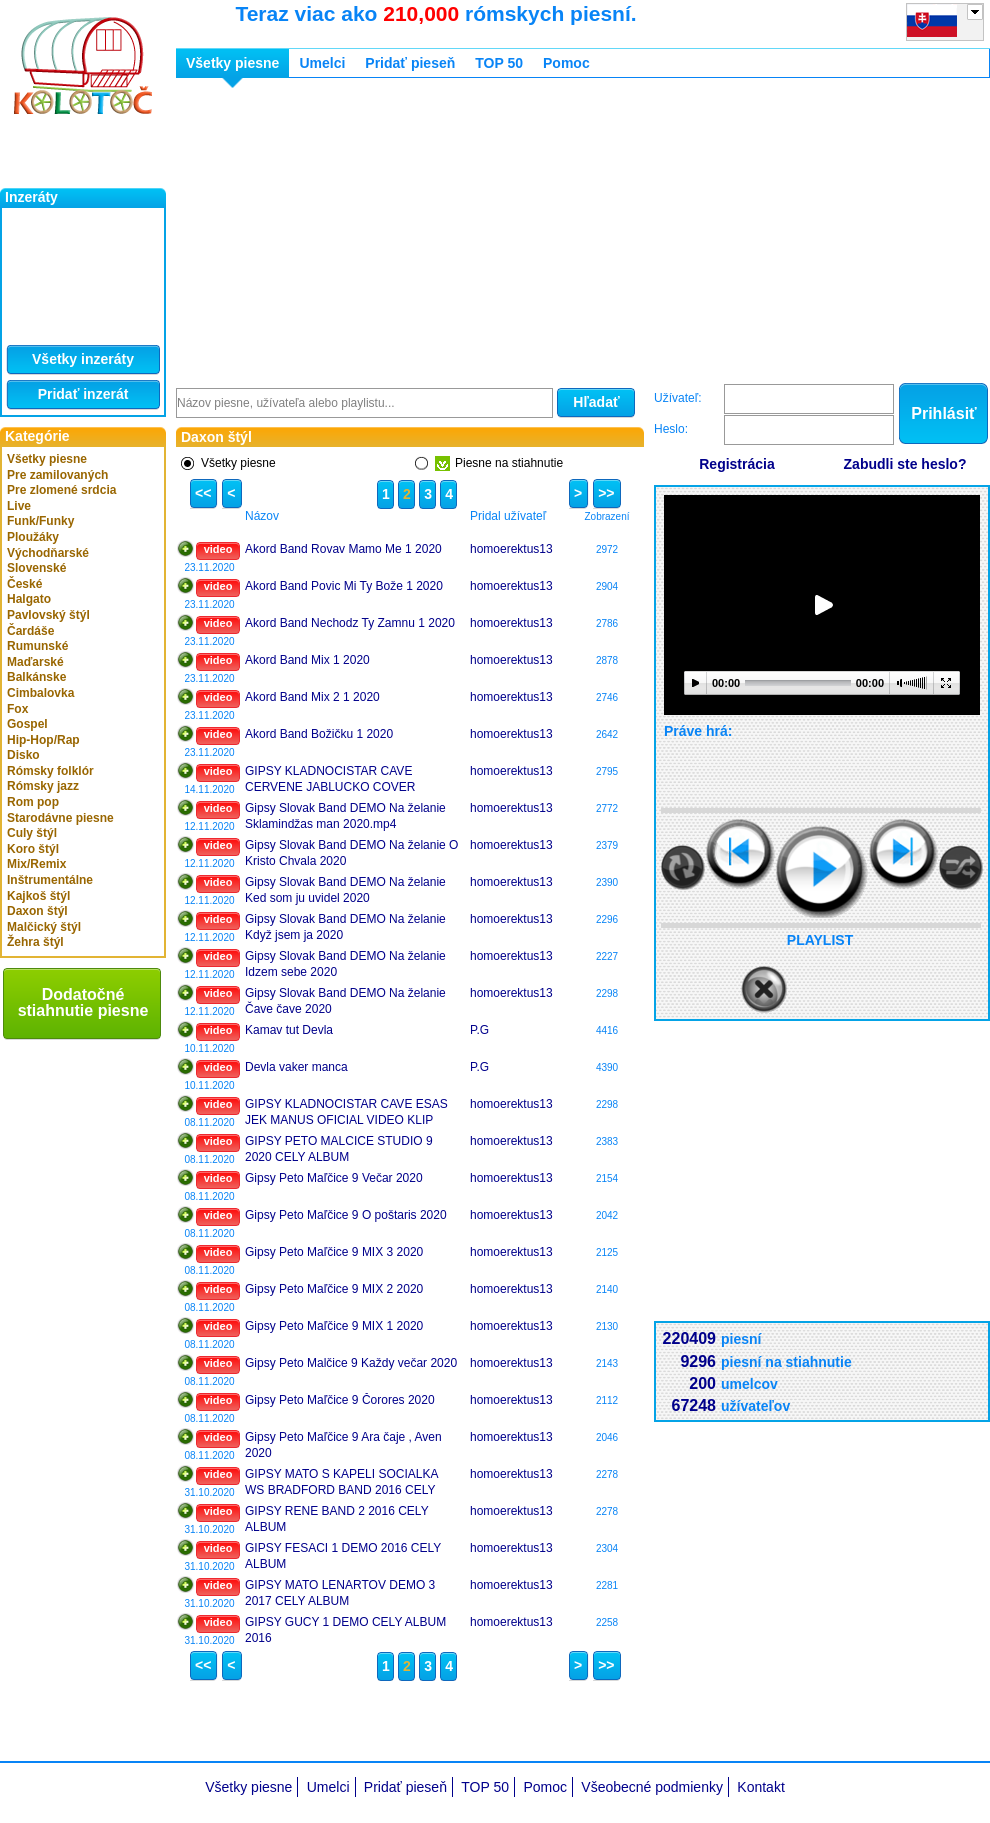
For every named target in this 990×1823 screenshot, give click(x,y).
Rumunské (37, 646)
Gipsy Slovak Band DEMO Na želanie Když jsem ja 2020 (345, 927)
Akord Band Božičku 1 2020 (319, 734)
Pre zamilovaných (57, 475)
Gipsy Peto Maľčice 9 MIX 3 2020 (334, 1252)
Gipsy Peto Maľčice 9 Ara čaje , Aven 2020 (343, 1445)
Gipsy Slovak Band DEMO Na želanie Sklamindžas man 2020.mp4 (345, 816)
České (24, 584)
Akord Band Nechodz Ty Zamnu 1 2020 (350, 623)
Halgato (29, 599)
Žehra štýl (35, 942)
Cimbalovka (40, 693)
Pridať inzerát (83, 394)
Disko (23, 755)
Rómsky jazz (43, 786)
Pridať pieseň (410, 63)
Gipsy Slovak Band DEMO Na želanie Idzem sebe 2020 (345, 964)
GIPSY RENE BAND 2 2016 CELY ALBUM (336, 1519)
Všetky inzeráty (83, 359)
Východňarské (48, 553)
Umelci (322, 63)
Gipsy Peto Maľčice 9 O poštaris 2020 (346, 1215)
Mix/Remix (36, 864)
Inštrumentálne (50, 880)
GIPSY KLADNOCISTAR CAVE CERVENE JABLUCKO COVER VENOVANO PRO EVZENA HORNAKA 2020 (349, 779)
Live (19, 506)
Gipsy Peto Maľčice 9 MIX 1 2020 (334, 1326)
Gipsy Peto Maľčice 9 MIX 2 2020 (334, 1289)
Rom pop (33, 802)
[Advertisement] (472, 233)
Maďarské (35, 662)
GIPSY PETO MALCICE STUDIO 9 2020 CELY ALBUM (339, 1149)
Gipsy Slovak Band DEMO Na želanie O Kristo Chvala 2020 (351, 853)
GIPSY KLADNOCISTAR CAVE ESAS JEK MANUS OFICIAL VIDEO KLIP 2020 (346, 1112)
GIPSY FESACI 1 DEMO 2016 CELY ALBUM (343, 1556)
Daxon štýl (37, 911)
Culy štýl (32, 833)
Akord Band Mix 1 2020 (307, 660)
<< (200, 493)
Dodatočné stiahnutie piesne (83, 1002)
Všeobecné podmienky (652, 1787)
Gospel (27, 724)
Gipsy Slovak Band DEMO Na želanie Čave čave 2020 (345, 1001)
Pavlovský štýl (48, 615)
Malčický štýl (44, 927)
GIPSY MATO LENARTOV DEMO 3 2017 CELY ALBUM (340, 1593)
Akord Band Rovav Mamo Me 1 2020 (343, 549)
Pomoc (566, 63)
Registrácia (736, 464)
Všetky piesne (47, 459)
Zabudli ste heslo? (905, 464)
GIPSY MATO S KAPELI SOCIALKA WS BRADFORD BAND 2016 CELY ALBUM (341, 1482)
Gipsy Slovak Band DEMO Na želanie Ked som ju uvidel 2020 (345, 890)
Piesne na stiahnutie (499, 463)
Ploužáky (33, 537)
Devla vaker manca (296, 1067)
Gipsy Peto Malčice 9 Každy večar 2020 (351, 1363)
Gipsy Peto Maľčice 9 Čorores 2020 (340, 1400)
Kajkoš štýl (38, 896)
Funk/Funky (40, 521)
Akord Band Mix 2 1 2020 (312, 697)
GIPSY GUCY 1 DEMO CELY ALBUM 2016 (345, 1630)
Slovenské (36, 568)
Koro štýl (33, 849)
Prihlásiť (943, 413)
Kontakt (760, 1787)
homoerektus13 (511, 549)
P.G (479, 1030)
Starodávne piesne (60, 818)
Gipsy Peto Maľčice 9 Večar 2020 (334, 1178)
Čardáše (30, 631)
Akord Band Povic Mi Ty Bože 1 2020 (344, 586)
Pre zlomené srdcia (61, 490)
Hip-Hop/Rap (43, 740)
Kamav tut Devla (289, 1030)
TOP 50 (499, 63)
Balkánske (36, 677)
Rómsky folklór (50, 771)
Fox (17, 709)
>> (603, 493)
